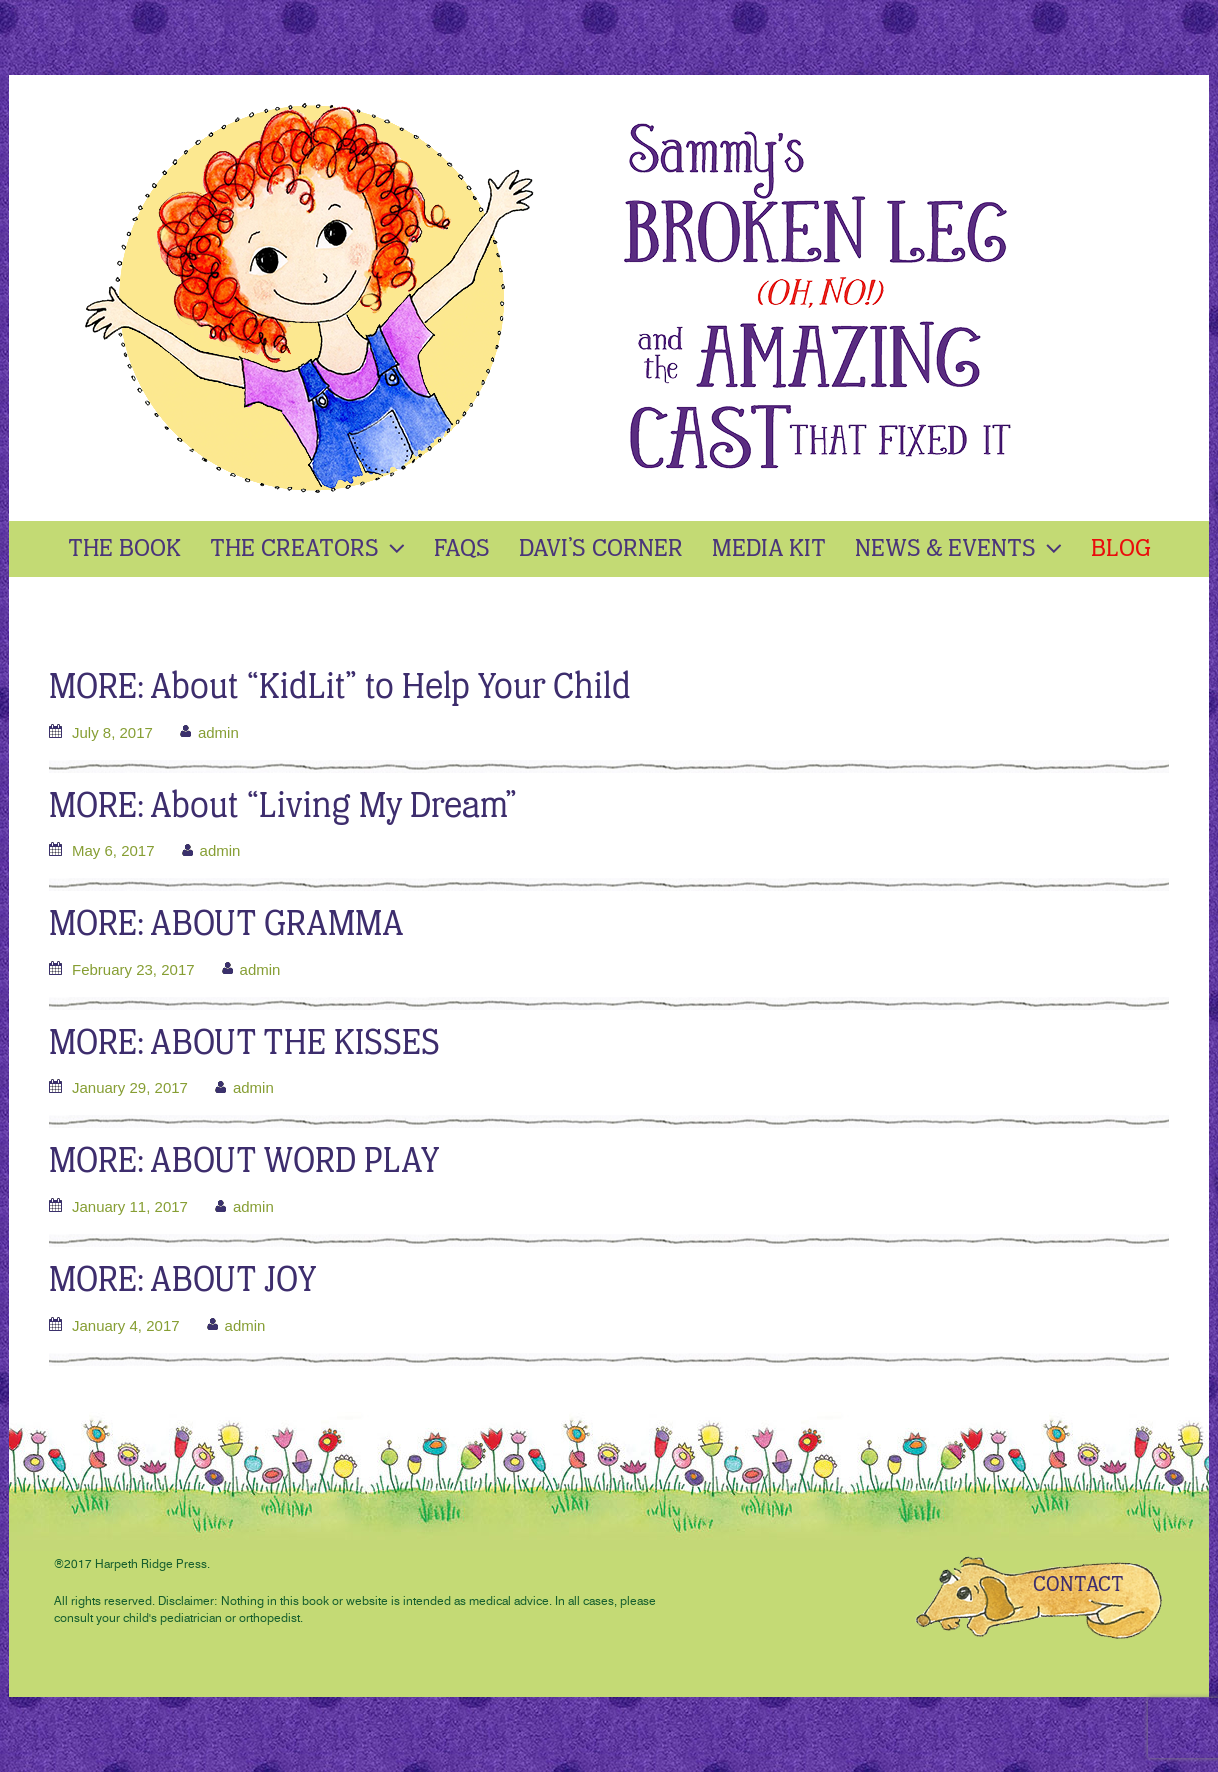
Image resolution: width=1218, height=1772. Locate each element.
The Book (124, 549)
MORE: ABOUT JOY (183, 1281)
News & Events (961, 549)
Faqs (462, 549)
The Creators (310, 549)
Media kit (769, 549)
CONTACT (1078, 1585)
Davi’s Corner (601, 549)
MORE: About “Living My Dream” (283, 807)
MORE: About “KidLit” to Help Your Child (340, 688)
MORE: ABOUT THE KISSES (244, 1044)
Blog (1121, 549)
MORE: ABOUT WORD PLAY (244, 1162)
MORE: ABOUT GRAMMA (226, 925)
